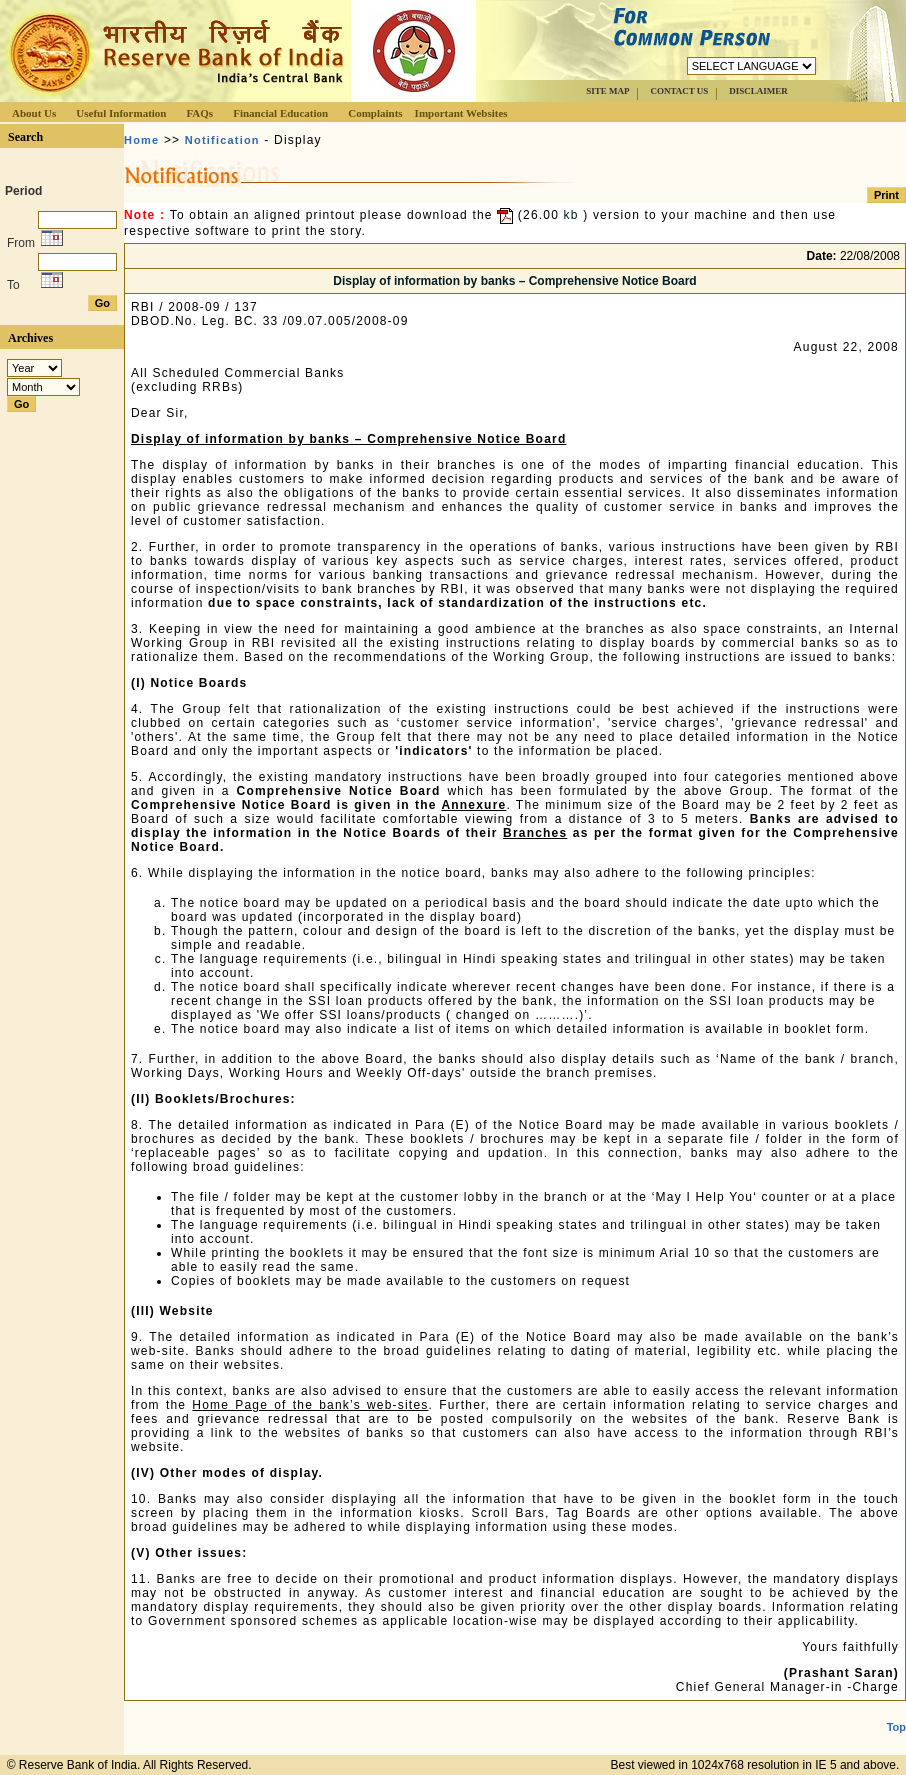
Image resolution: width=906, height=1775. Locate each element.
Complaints (375, 113)
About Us (34, 113)
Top (896, 1727)
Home (141, 140)
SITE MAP (607, 91)
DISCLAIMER (758, 91)
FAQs (199, 113)
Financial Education (280, 113)
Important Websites (461, 113)
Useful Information (121, 113)
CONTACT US (679, 91)
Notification (222, 140)
